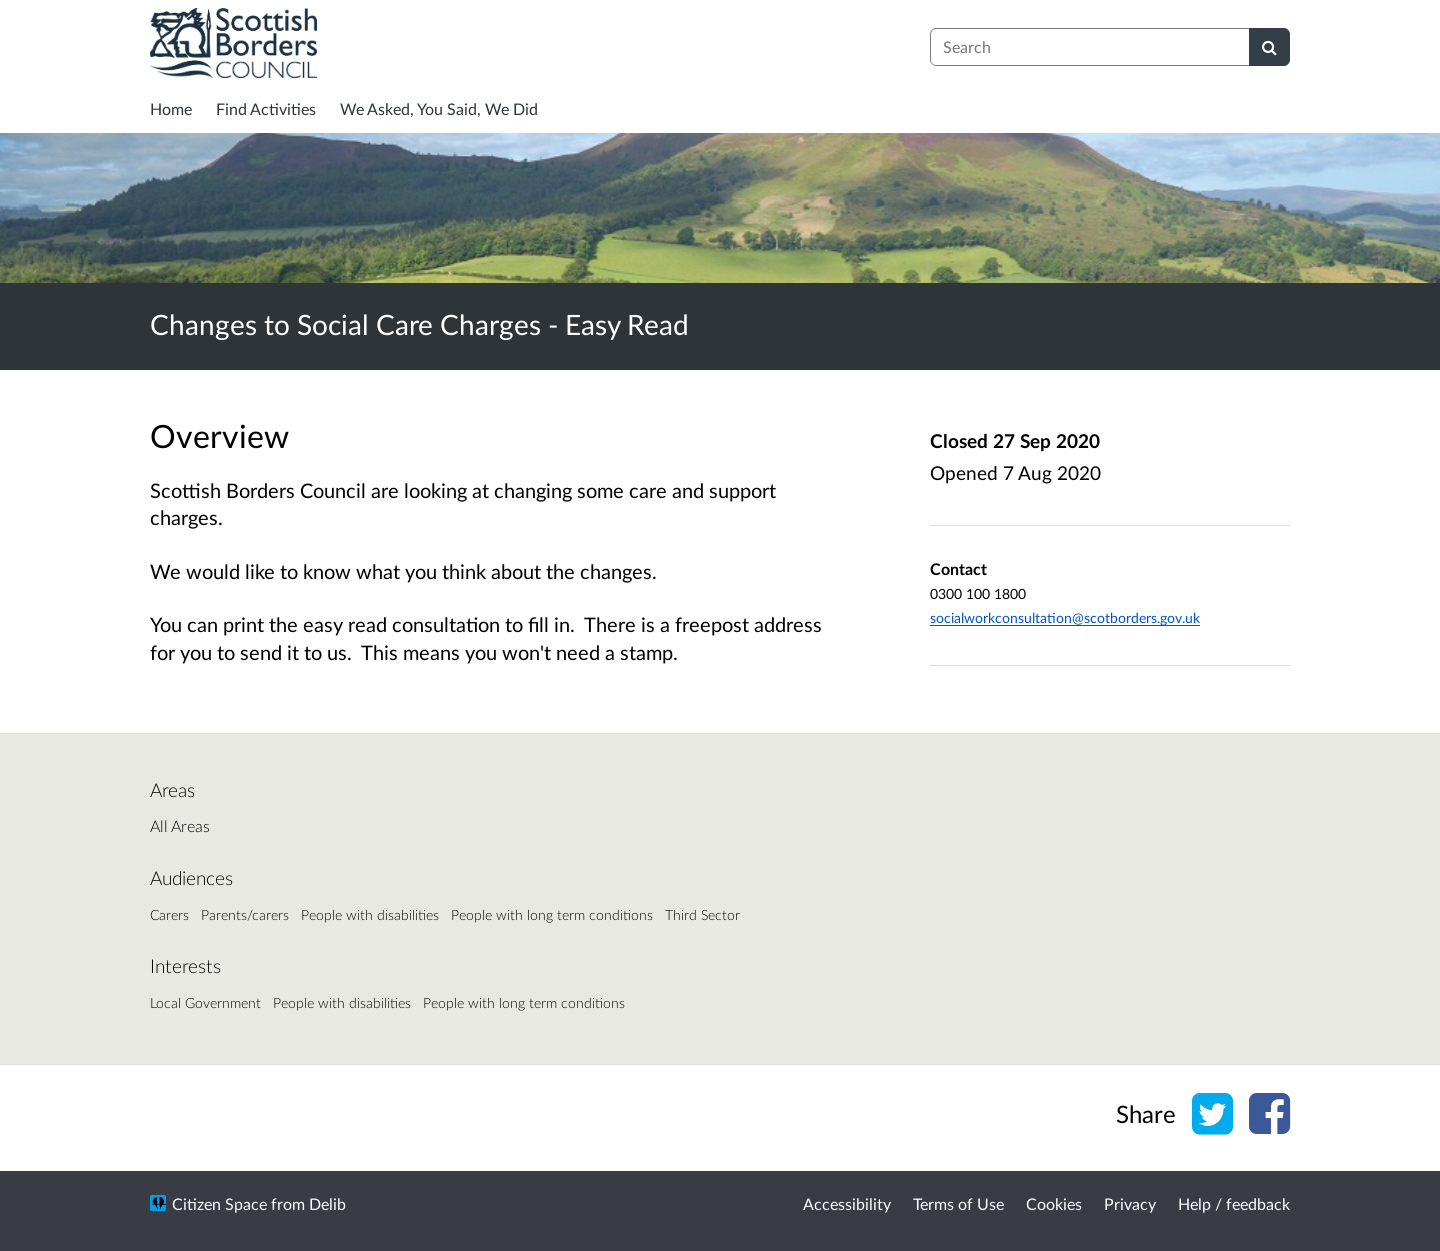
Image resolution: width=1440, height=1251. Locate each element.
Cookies (1054, 1203)
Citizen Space (219, 1203)
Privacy (1130, 1203)
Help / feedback (1234, 1203)
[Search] (1269, 47)
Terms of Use (958, 1203)
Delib (327, 1203)
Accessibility (847, 1203)
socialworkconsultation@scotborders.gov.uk (1065, 617)
